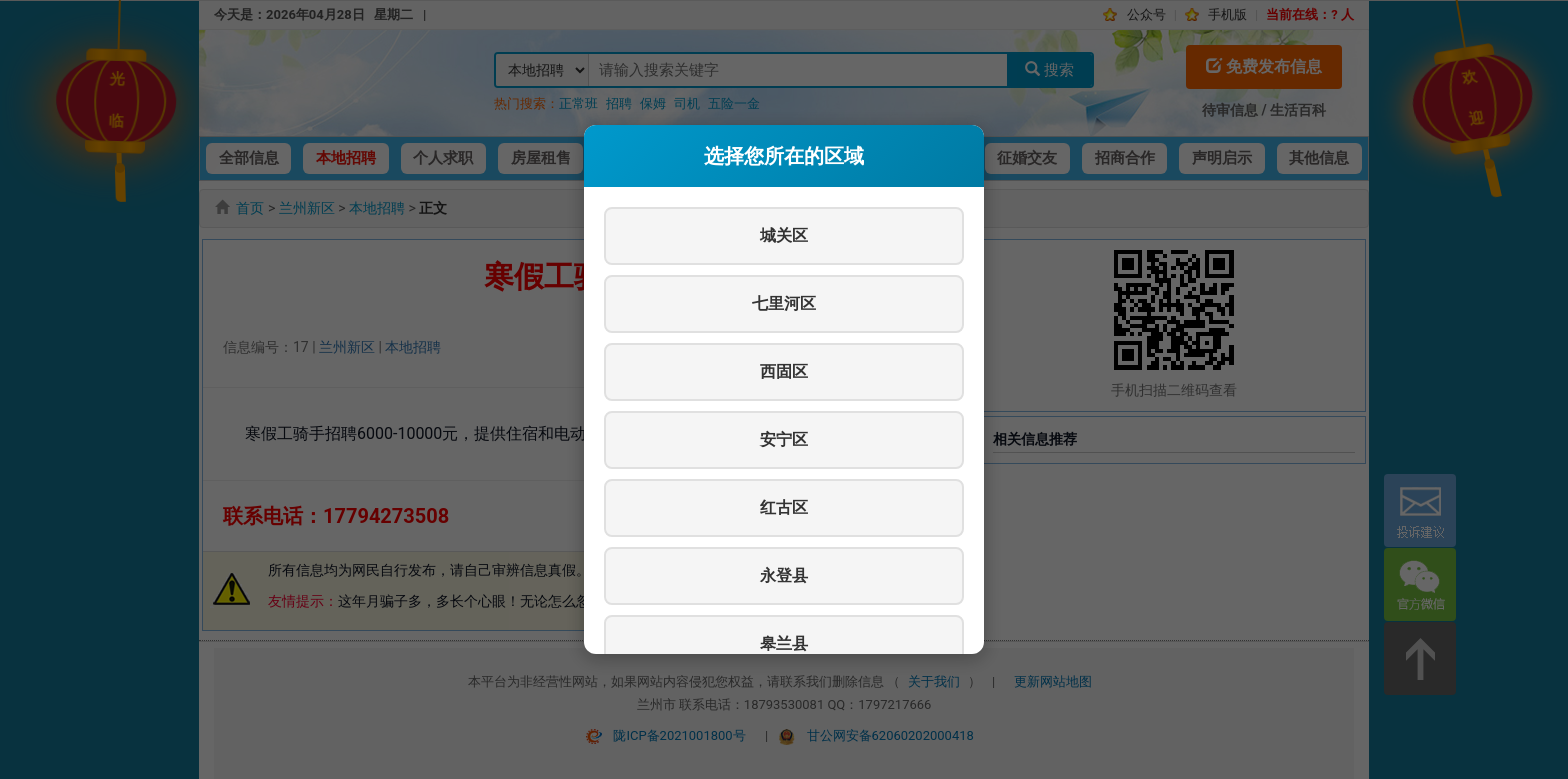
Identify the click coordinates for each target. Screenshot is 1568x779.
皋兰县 (784, 643)
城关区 (784, 235)
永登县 (784, 575)
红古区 (784, 507)
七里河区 (784, 303)
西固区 (784, 371)
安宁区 (784, 439)
